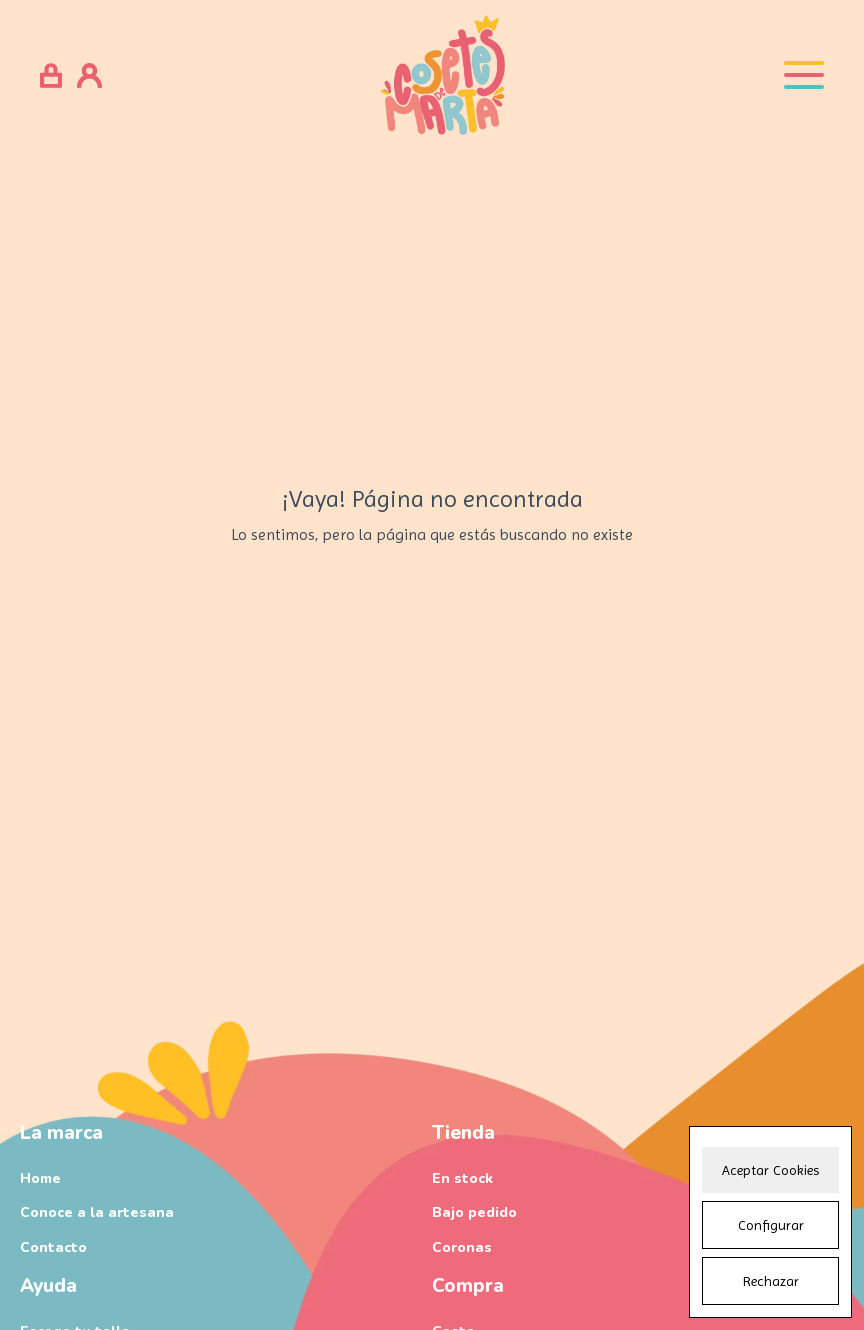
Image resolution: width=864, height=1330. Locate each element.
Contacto (53, 1247)
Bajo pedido (474, 1212)
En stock (462, 1178)
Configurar (771, 1225)
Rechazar (771, 1281)
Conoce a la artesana (97, 1212)
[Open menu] (804, 75)
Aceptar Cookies (770, 1170)
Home (40, 1178)
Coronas (462, 1247)
